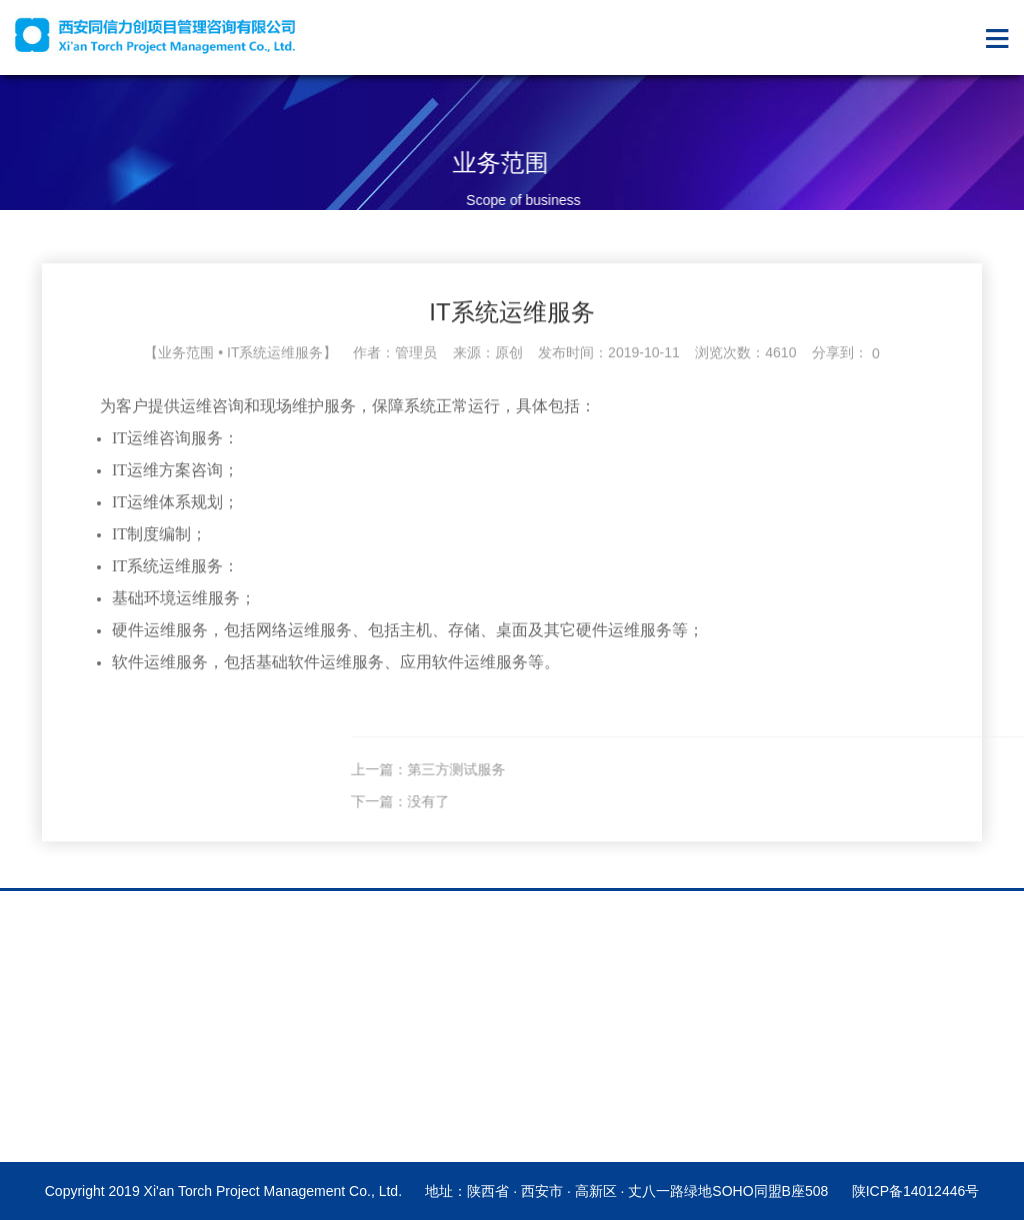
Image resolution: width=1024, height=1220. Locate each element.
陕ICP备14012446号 (916, 1191)
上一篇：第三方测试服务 (638, 786)
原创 (509, 369)
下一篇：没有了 (610, 818)
